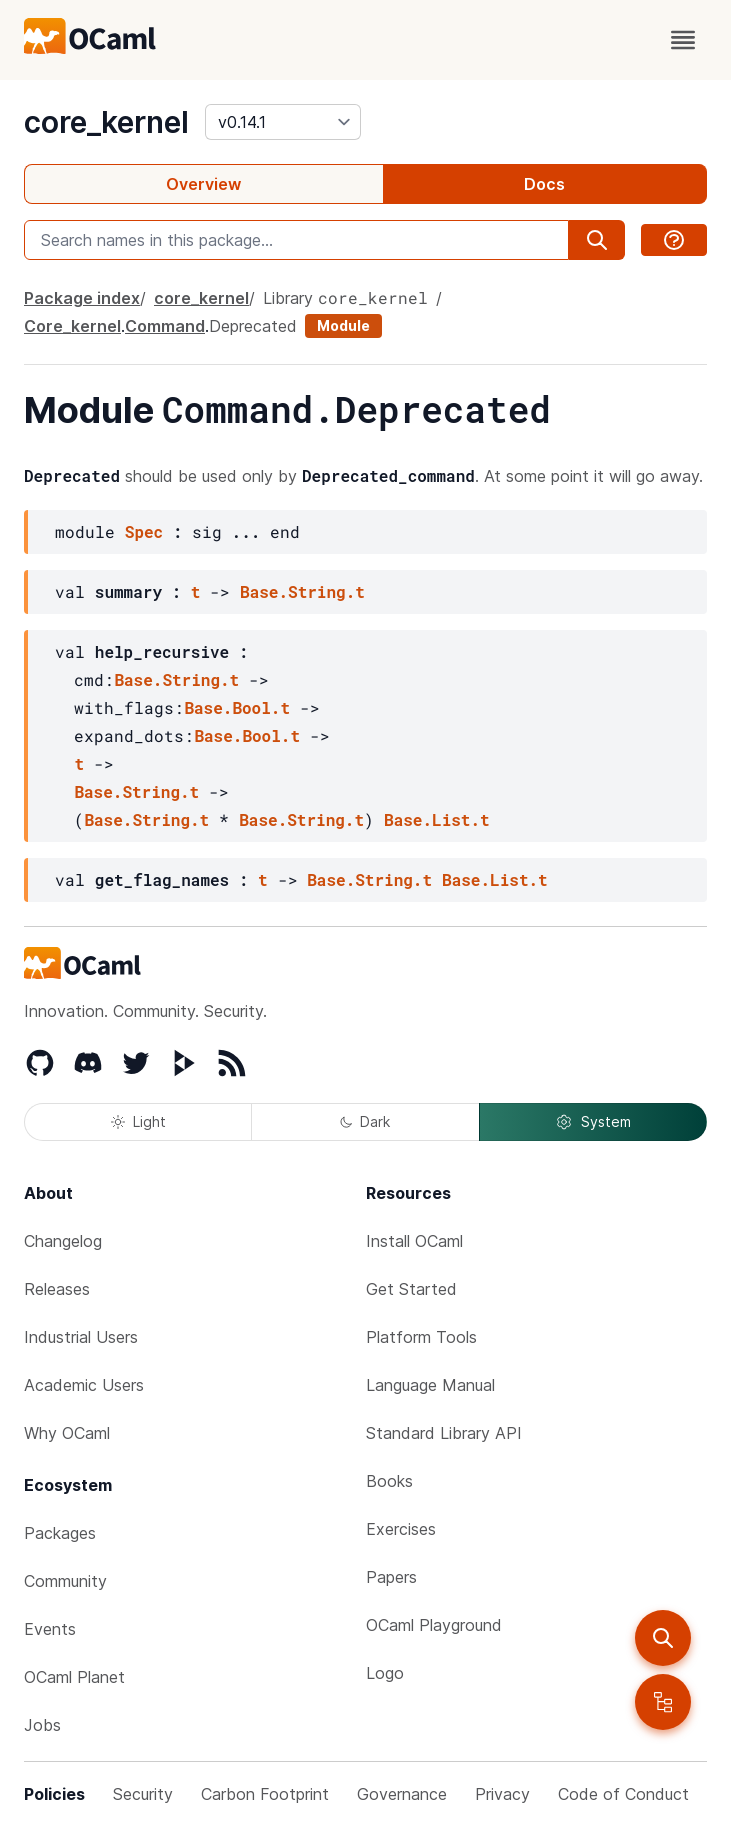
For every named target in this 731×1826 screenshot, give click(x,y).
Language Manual (430, 1385)
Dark (365, 1121)
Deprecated (253, 326)
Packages (60, 1533)
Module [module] (343, 325)
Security (143, 1794)
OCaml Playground (434, 1625)
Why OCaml (67, 1433)
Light (138, 1121)
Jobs (42, 1725)
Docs (544, 184)
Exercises (401, 1529)
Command (165, 326)
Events (50, 1629)
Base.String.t (302, 591)
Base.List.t (437, 819)
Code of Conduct (623, 1794)
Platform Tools (421, 1337)
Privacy (502, 1794)
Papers (391, 1577)
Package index (82, 298)
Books (389, 1481)
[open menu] (683, 40)
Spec (144, 531)
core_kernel (106, 122)
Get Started (411, 1289)
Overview (203, 184)
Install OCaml (414, 1241)
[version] (283, 122)
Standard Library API (444, 1433)
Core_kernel (72, 326)
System (593, 1122)
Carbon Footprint (265, 1794)
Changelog (63, 1241)
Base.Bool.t (237, 707)
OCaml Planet (74, 1677)
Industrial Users (81, 1337)
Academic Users (84, 1385)
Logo (385, 1673)
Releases (57, 1289)
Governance (402, 1794)
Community (65, 1581)
